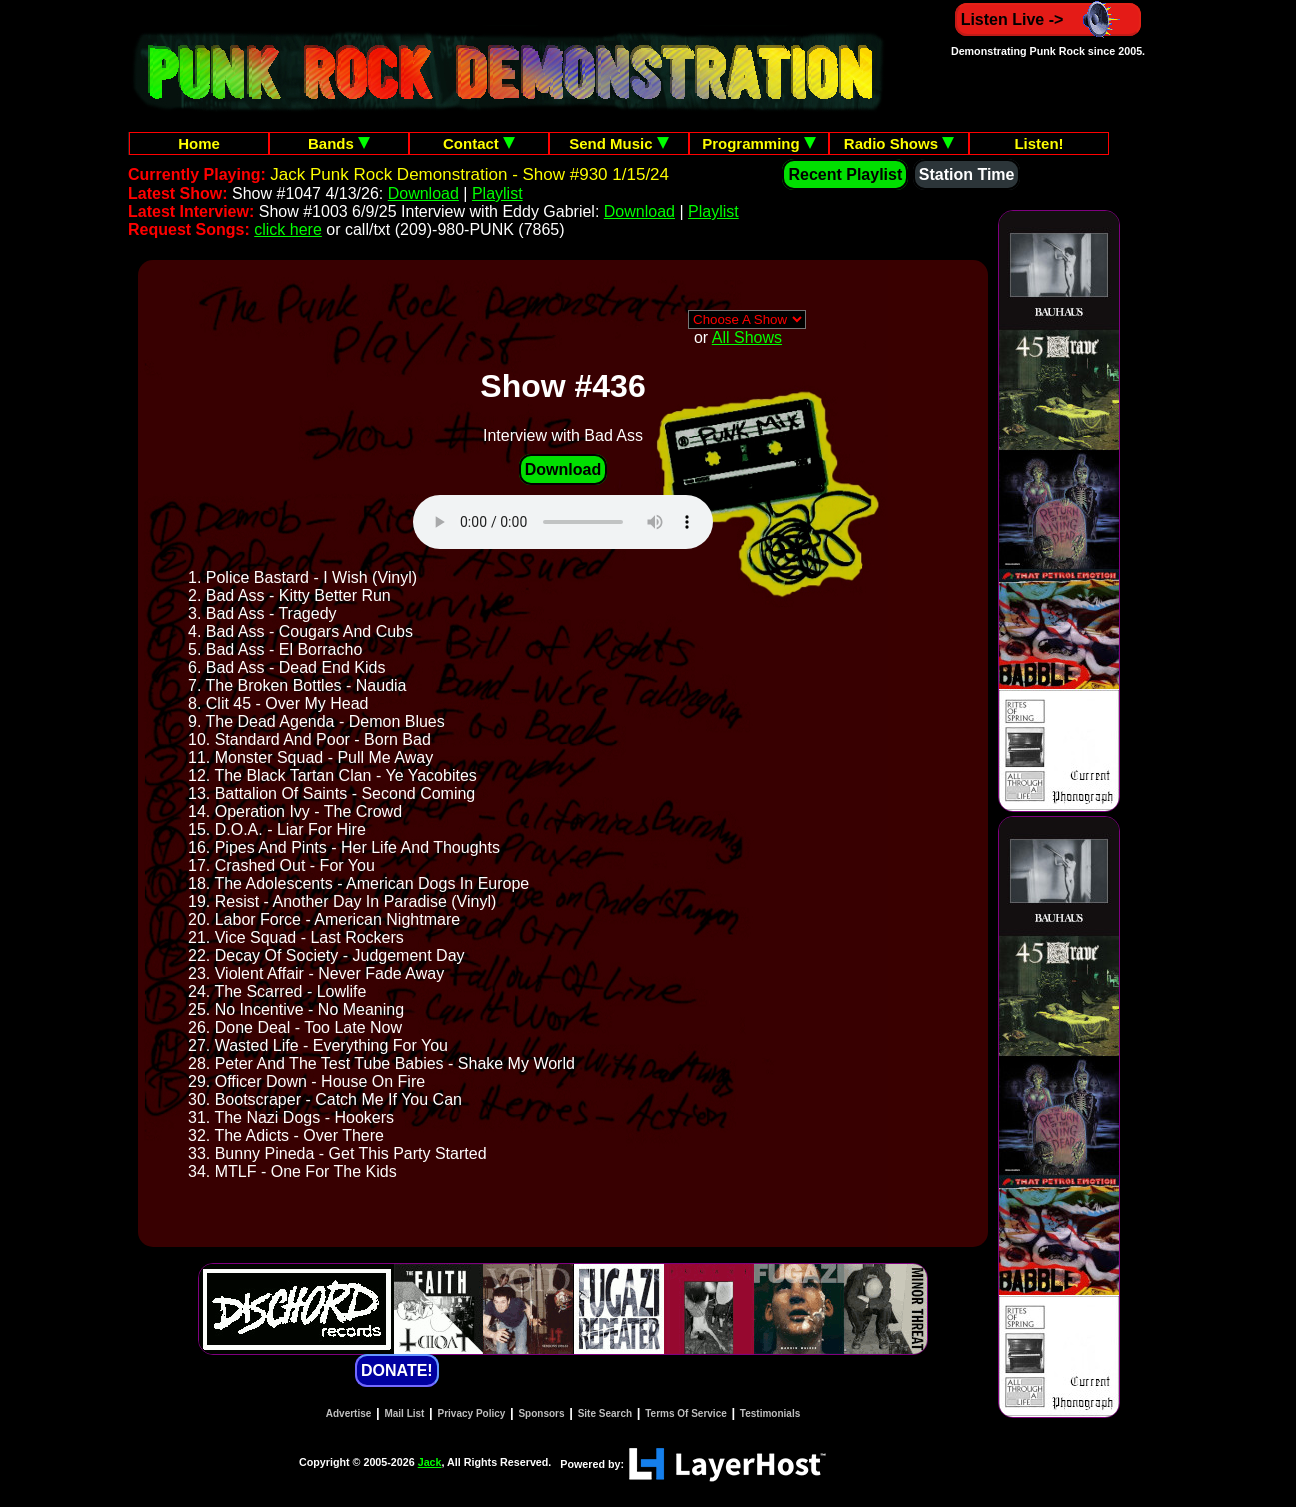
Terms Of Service (686, 1413)
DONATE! (397, 1370)
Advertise (349, 1413)
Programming (759, 143)
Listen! (1038, 143)
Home (199, 143)
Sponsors (541, 1413)
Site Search (605, 1413)
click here (288, 229)
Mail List (404, 1413)
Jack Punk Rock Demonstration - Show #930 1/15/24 (469, 174)
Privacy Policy (472, 1413)
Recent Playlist (845, 174)
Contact (479, 143)
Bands (339, 143)
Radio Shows (899, 143)
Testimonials (770, 1413)
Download (423, 193)
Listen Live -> (1048, 19)
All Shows (747, 337)
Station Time (967, 174)
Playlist (497, 193)
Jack (430, 1462)
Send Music (619, 143)
